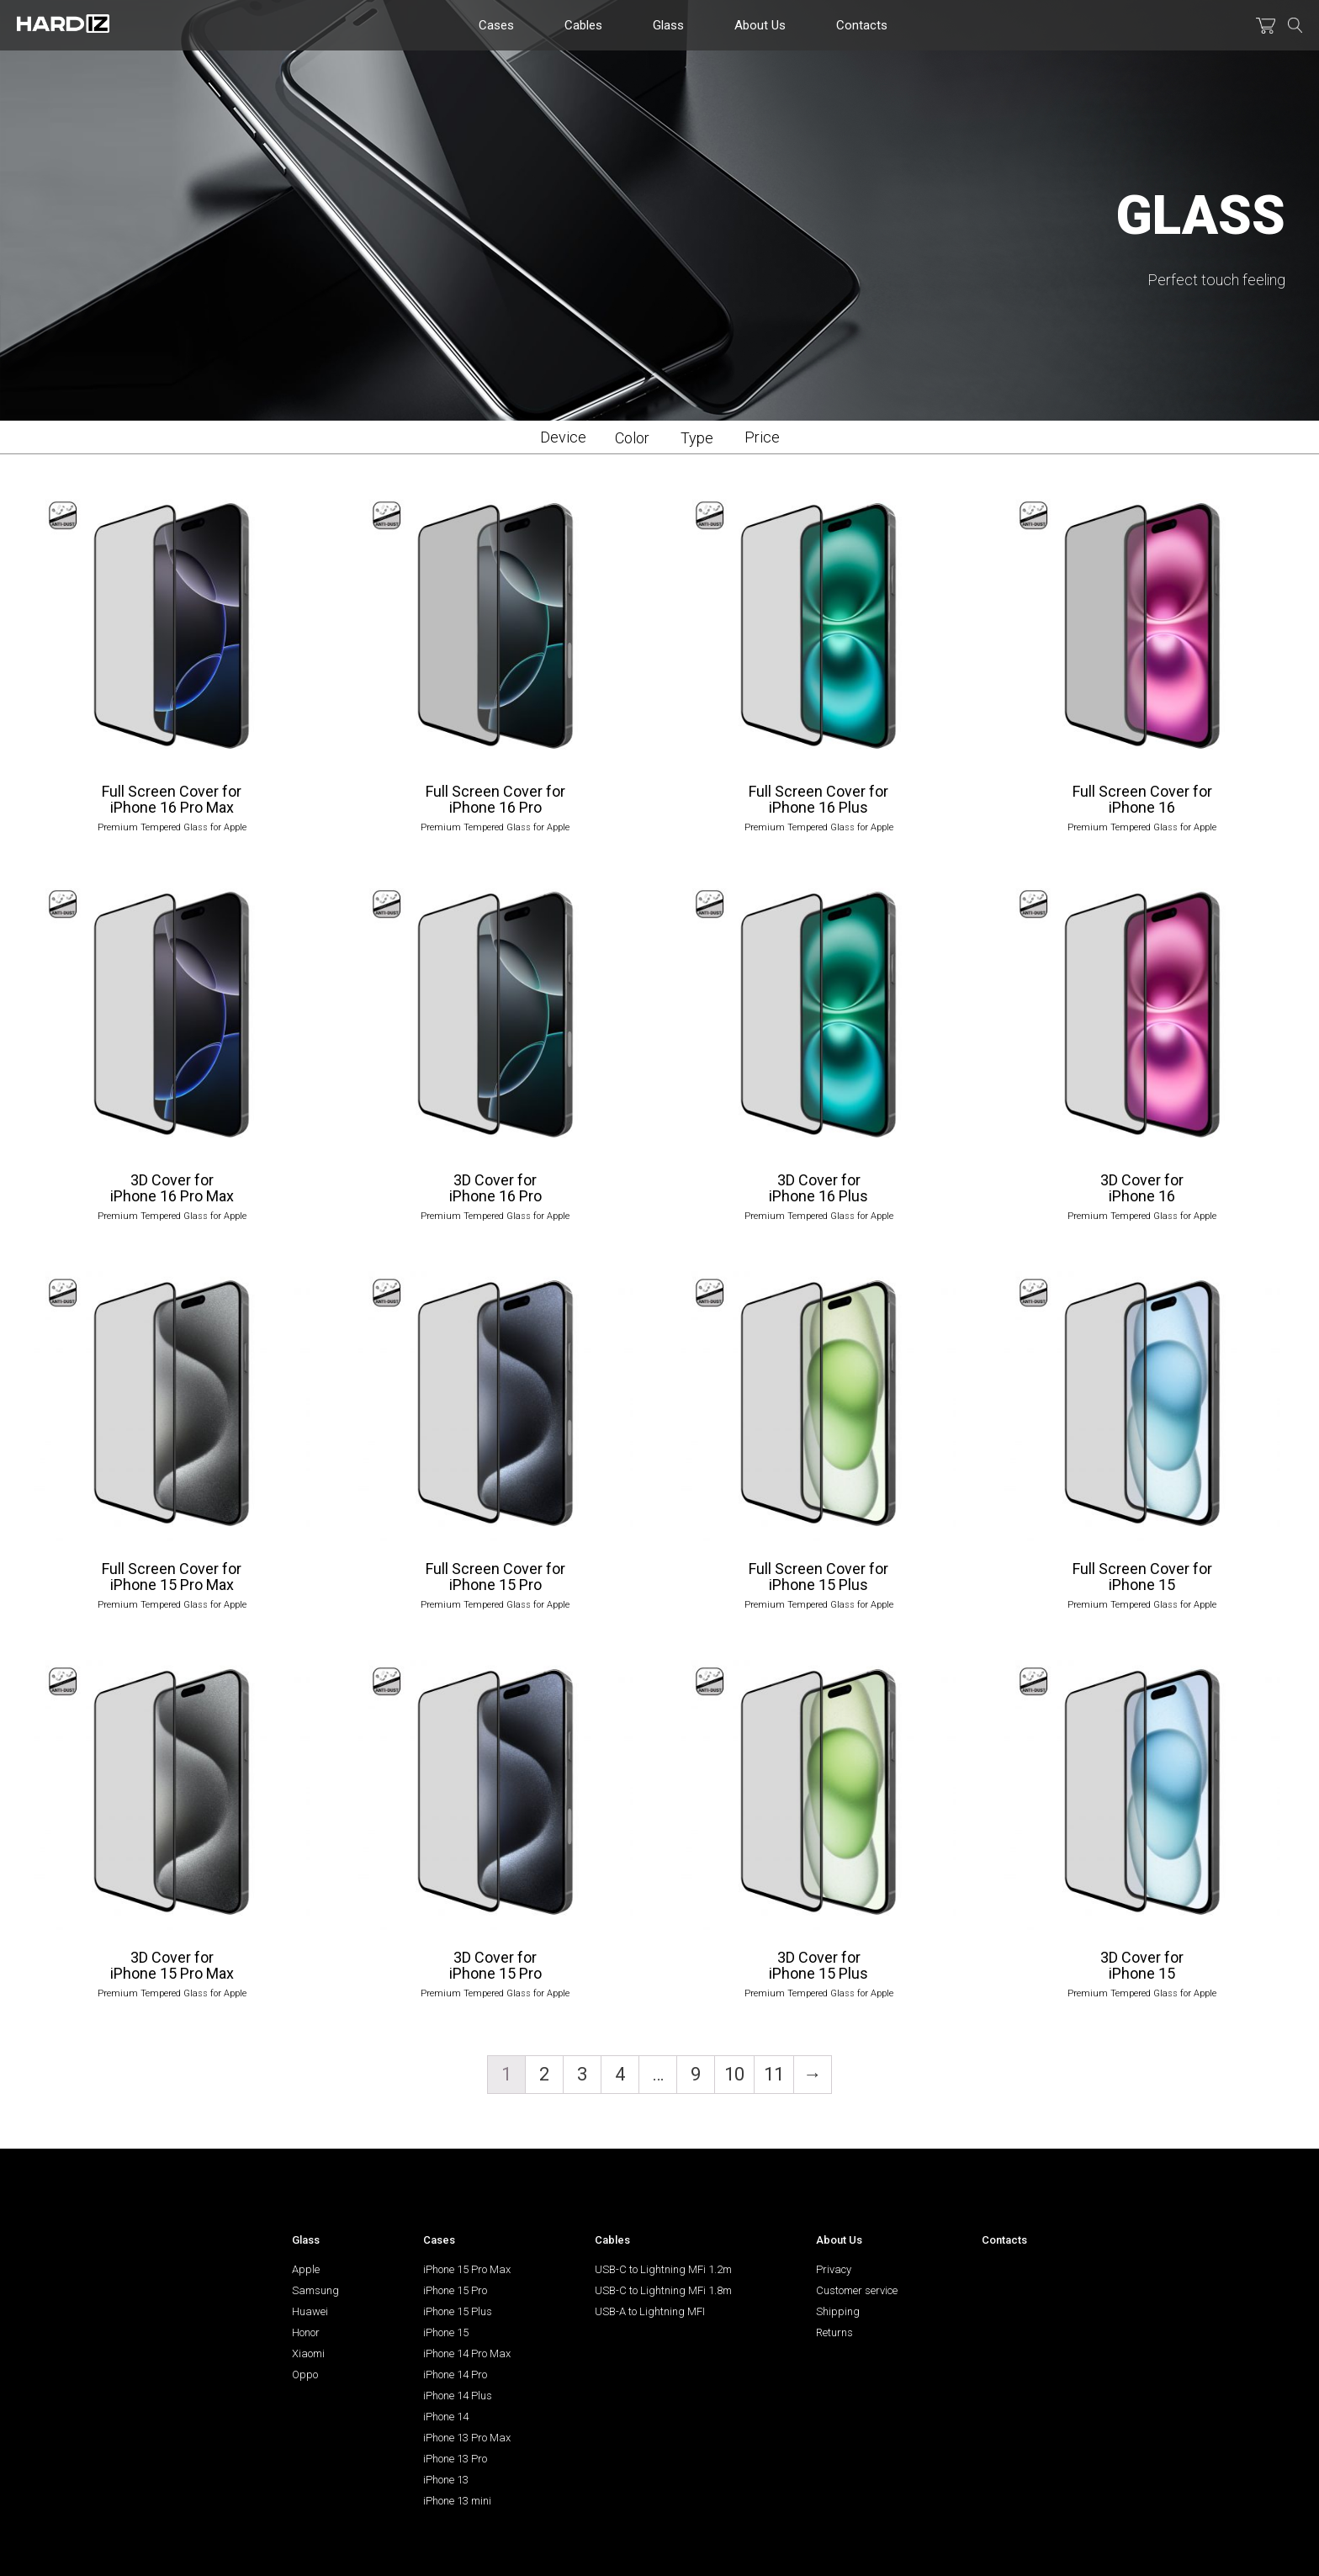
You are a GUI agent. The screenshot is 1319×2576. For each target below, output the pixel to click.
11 (774, 2074)
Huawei (310, 2311)
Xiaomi (308, 2353)
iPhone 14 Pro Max (467, 2353)
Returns (834, 2332)
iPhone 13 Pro (455, 2458)
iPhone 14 (446, 2416)
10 (734, 2074)
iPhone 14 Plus (457, 2395)
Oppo (305, 2374)
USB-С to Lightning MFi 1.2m (663, 2269)
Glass (668, 25)
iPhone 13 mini (457, 2500)
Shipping (838, 2311)
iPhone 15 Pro (455, 2290)
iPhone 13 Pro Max (467, 2437)
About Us (760, 25)
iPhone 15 (446, 2332)
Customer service (857, 2290)
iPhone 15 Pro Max (467, 2269)
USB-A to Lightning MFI (650, 2311)
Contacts (861, 25)
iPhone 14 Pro (455, 2374)
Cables (583, 25)
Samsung (315, 2290)
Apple (306, 2269)
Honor (306, 2332)
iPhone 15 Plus (457, 2311)
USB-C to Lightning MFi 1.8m (663, 2290)
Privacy (833, 2269)
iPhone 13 (446, 2479)
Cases (496, 25)
